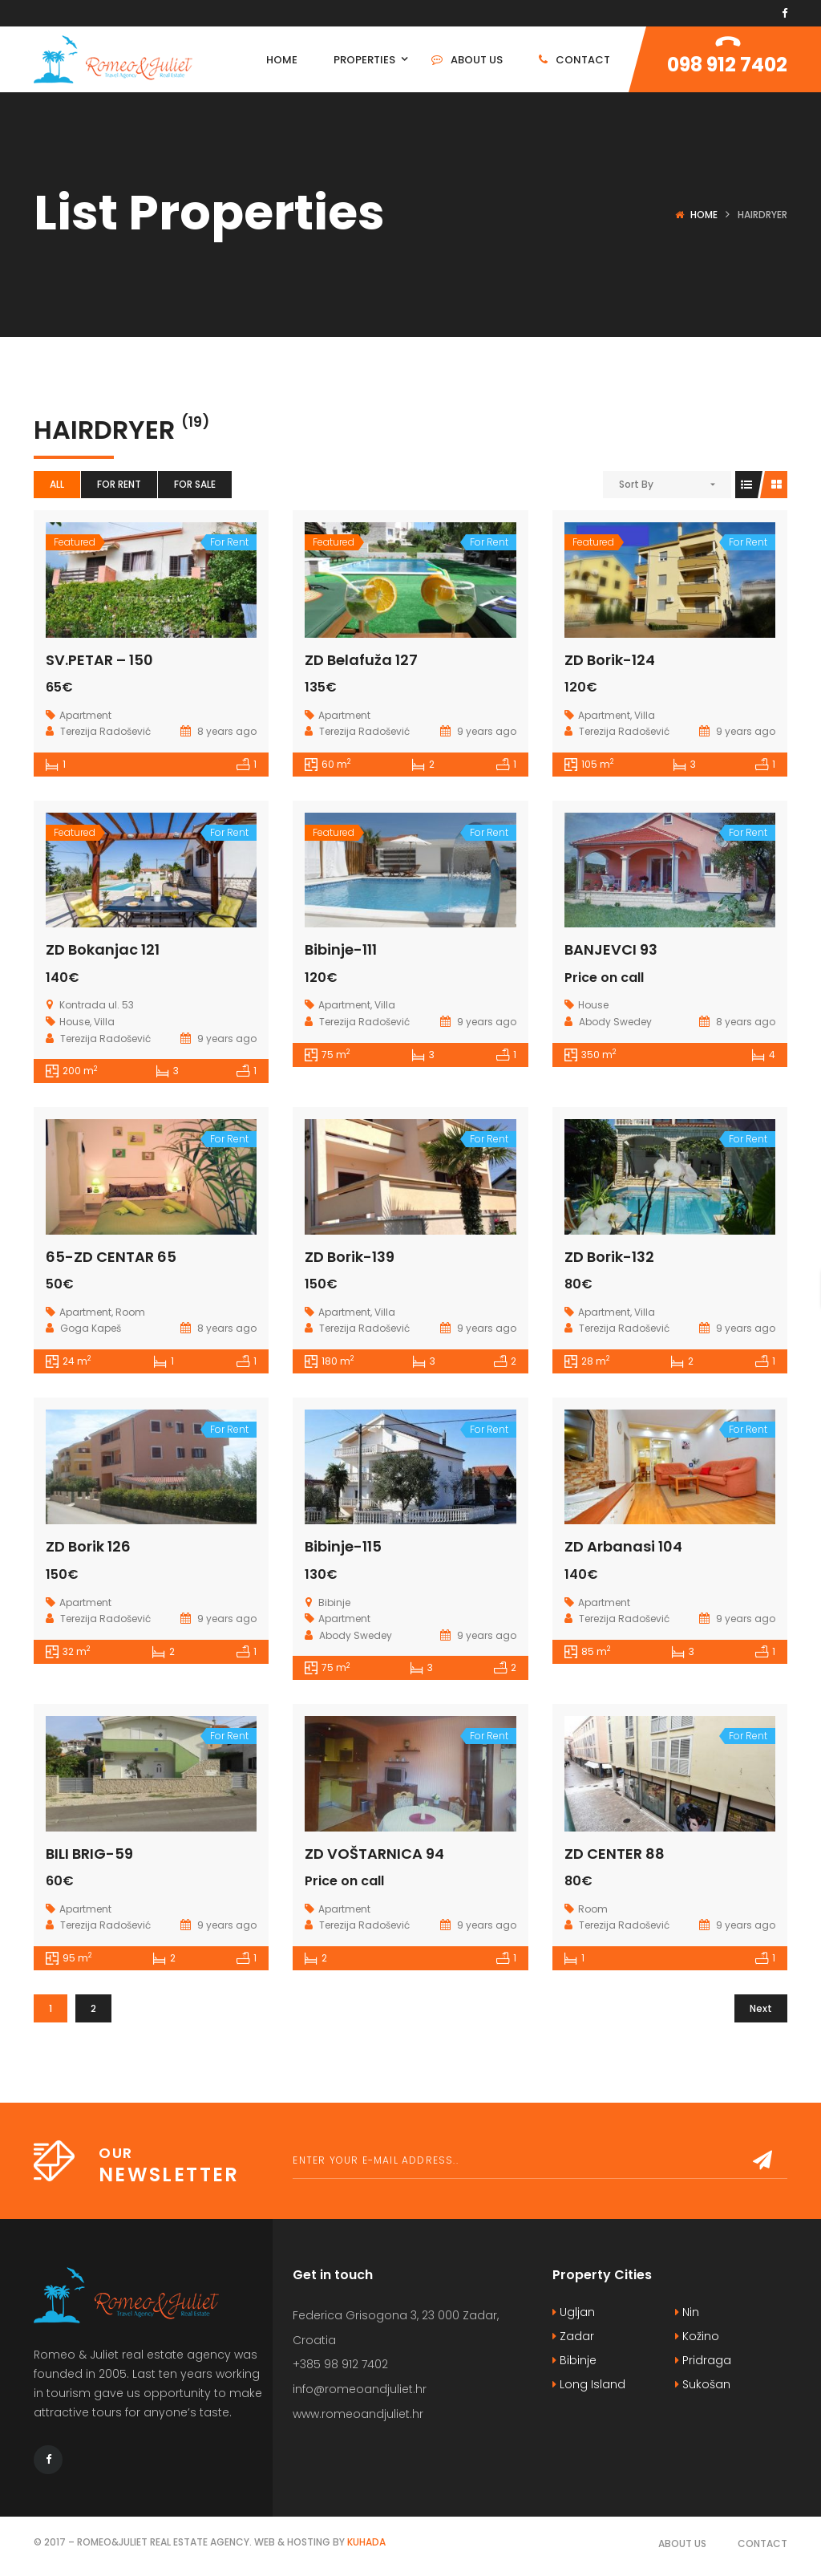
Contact (762, 2543)
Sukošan (702, 2384)
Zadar (573, 2336)
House (74, 1021)
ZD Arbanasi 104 (623, 1546)
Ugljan (573, 2312)
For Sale (195, 484)
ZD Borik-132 (609, 1257)
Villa (644, 715)
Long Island (588, 2384)
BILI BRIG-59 (89, 1854)
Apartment (85, 715)
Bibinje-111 (341, 949)
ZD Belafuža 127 (361, 660)
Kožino (697, 2336)
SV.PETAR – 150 (99, 660)
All (57, 484)
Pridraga (703, 2360)
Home (704, 214)
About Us (682, 2543)
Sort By (636, 484)
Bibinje (574, 2360)
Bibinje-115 (343, 1546)
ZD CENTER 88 (614, 1854)
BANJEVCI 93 (610, 949)
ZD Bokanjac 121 (103, 949)
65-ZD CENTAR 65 (111, 1257)
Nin (687, 2312)
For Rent (119, 484)
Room (130, 1312)
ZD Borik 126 (88, 1546)
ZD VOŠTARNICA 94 (374, 1854)
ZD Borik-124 (609, 660)
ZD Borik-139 (349, 1257)
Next (761, 2008)
